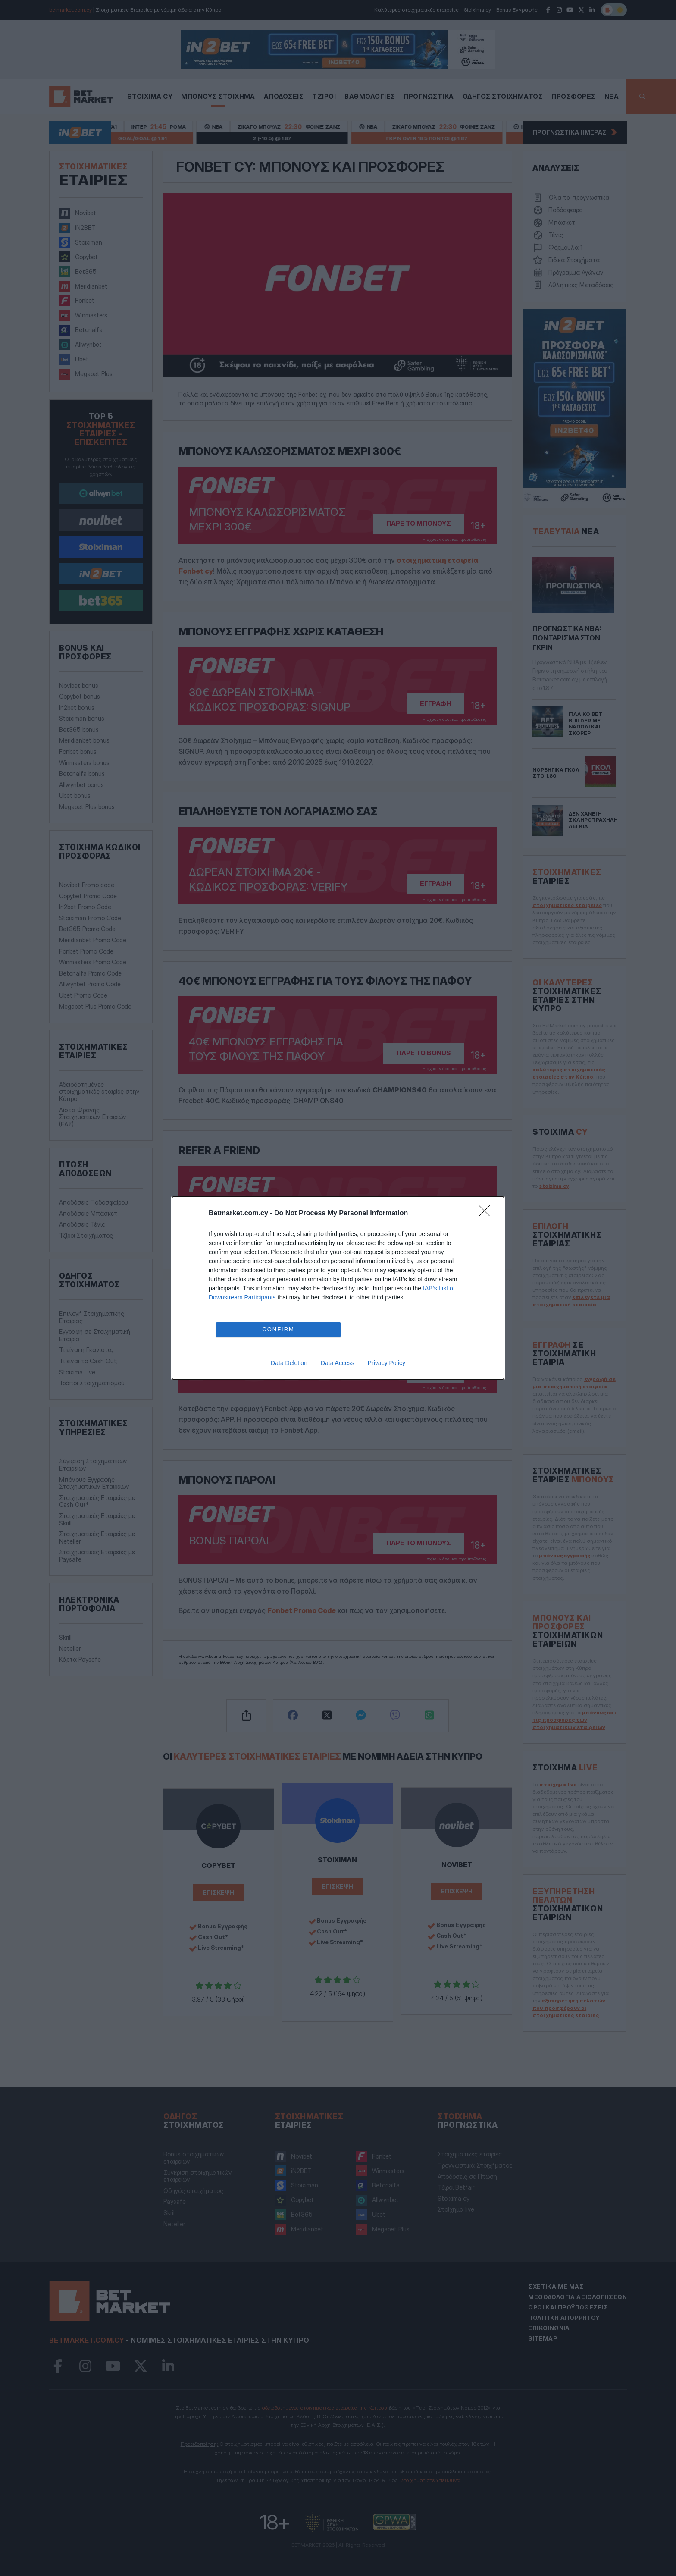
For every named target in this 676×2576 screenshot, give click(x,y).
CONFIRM (279, 1329)
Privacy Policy (386, 1363)
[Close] (487, 1213)
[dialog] (338, 1288)
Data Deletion (289, 1363)
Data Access (337, 1363)
